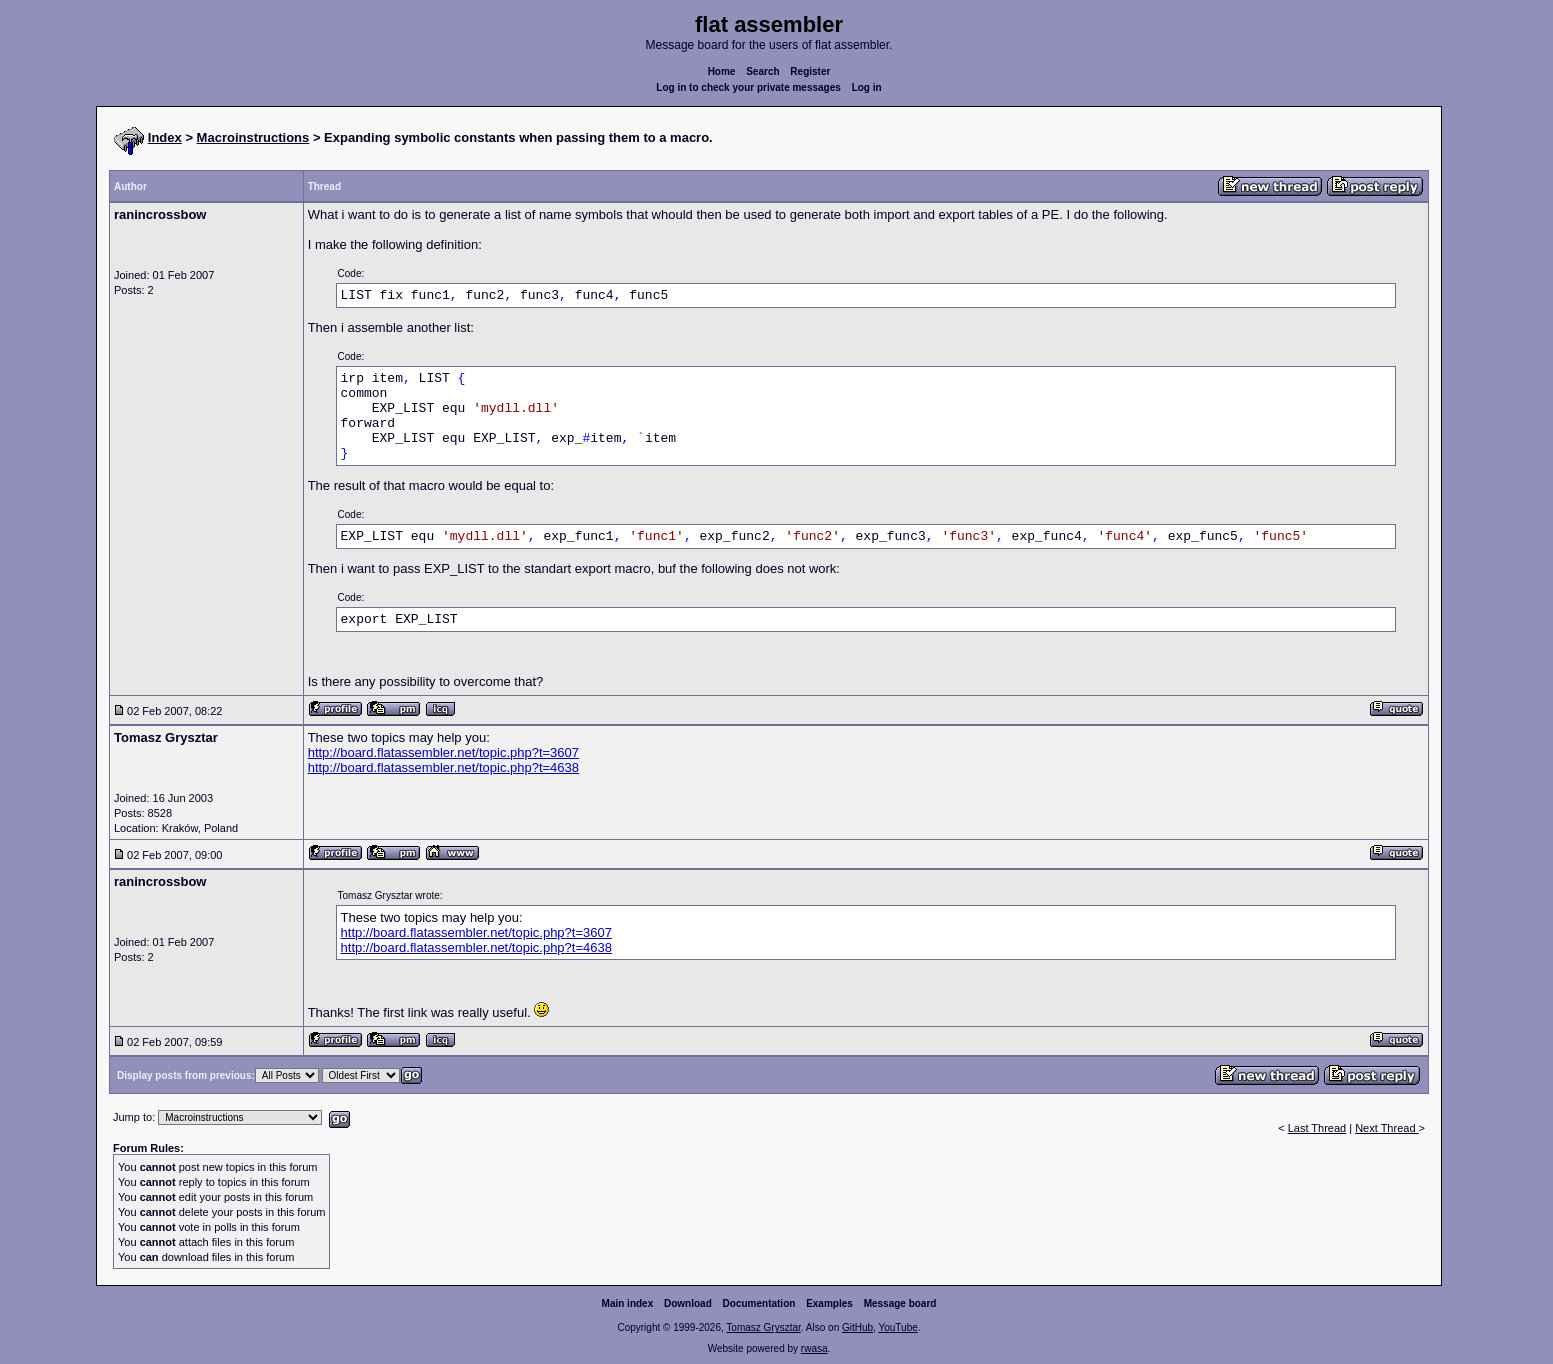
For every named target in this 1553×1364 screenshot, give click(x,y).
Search (762, 71)
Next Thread (1386, 1128)
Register (810, 71)
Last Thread (1317, 1128)
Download (688, 1303)
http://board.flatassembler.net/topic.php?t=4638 (443, 767)
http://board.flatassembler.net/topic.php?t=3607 (443, 752)
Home (722, 71)
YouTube (897, 1327)
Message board (900, 1303)
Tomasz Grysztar (763, 1327)
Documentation (759, 1303)
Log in (867, 87)
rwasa (814, 1348)
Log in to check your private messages (748, 87)
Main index (628, 1303)
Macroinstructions (253, 137)
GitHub (857, 1327)
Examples (829, 1303)
